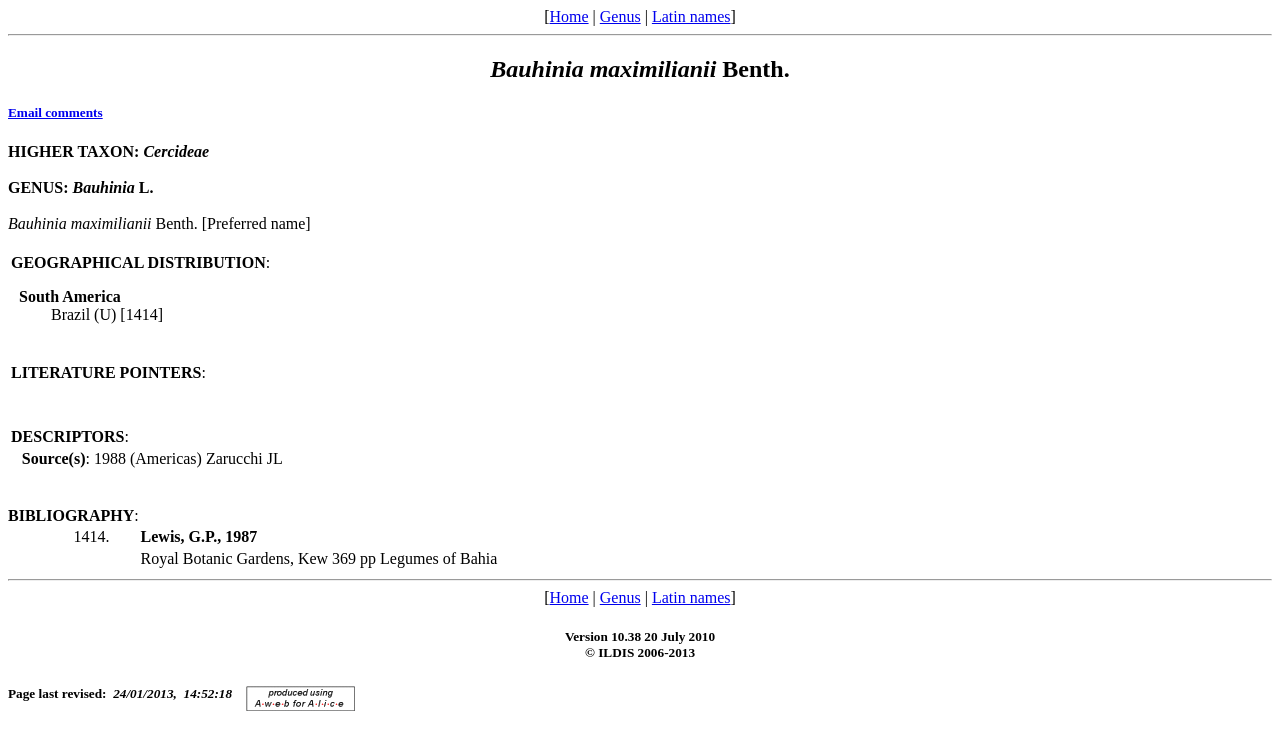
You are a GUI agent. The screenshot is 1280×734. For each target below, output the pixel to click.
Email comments (55, 112)
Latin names (691, 16)
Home (568, 16)
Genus (620, 16)
